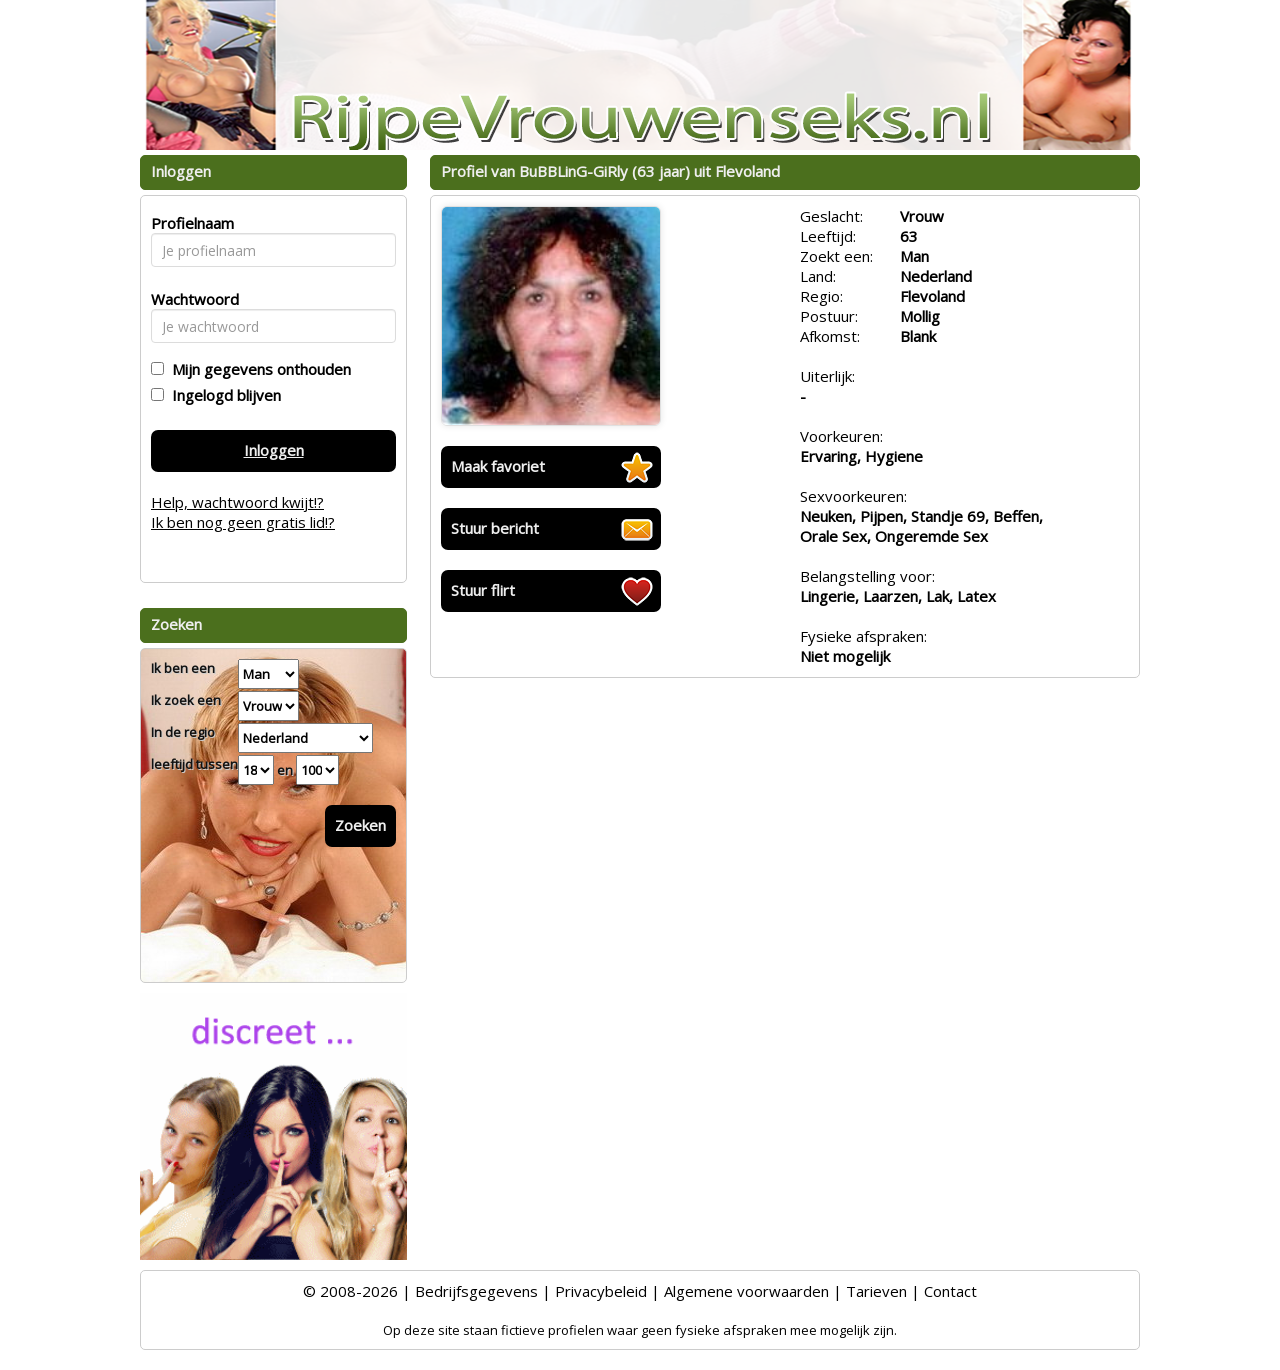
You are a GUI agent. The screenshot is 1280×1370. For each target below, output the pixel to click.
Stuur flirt (483, 590)
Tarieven (876, 1291)
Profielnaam (189, 223)
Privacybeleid (601, 1291)
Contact (950, 1291)
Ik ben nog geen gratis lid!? (243, 522)
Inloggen (274, 450)
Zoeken (360, 825)
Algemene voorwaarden (746, 1291)
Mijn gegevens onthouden (257, 369)
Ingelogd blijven (222, 395)
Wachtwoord (189, 299)
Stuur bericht (495, 528)
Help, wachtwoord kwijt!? (237, 502)
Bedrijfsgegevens (476, 1291)
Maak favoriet (498, 466)
